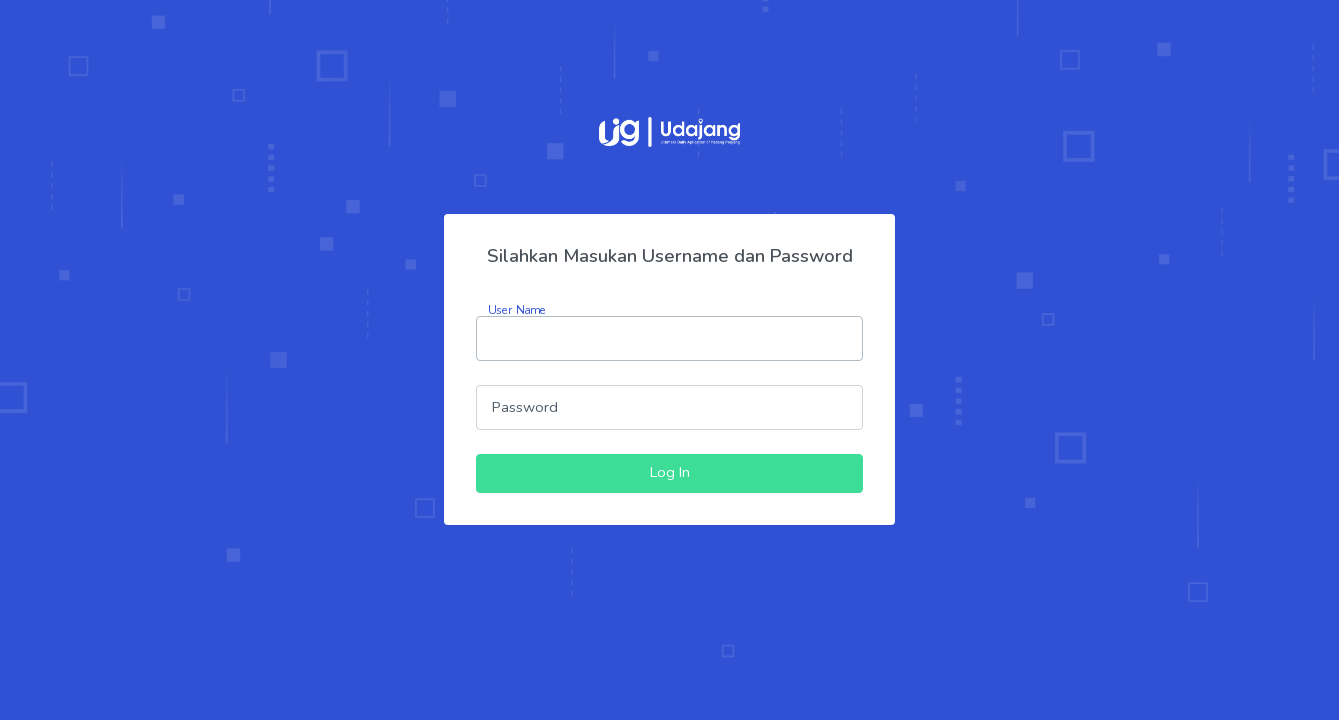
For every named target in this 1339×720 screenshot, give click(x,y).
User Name (517, 309)
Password (525, 407)
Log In (670, 472)
